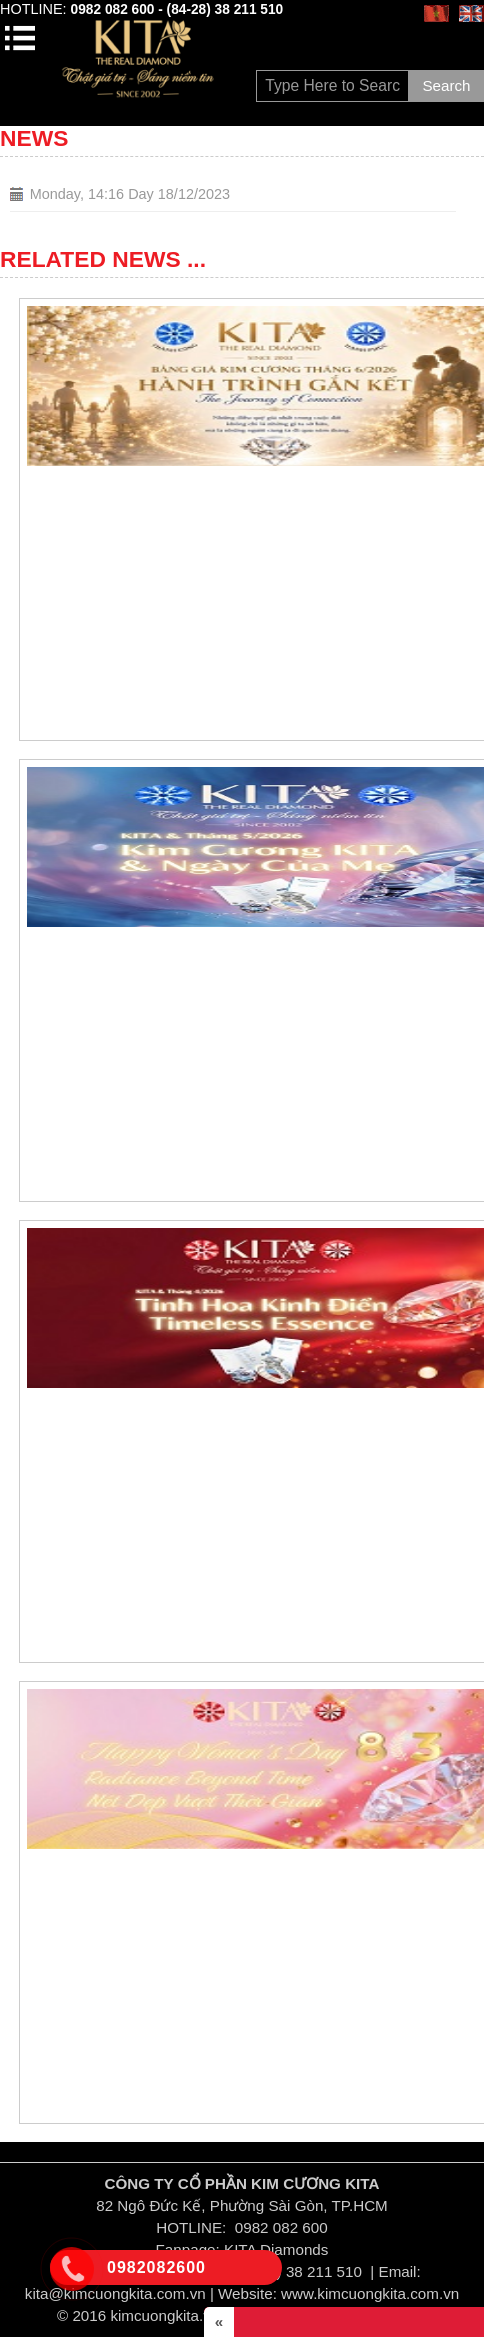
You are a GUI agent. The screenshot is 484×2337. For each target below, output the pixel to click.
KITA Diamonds (276, 2249)
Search (446, 85)
